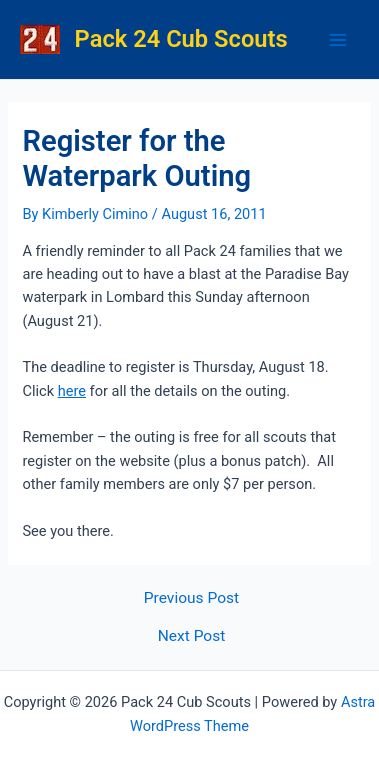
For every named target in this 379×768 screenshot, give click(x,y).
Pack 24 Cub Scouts (181, 39)
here (72, 391)
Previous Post (191, 599)
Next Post (192, 637)
